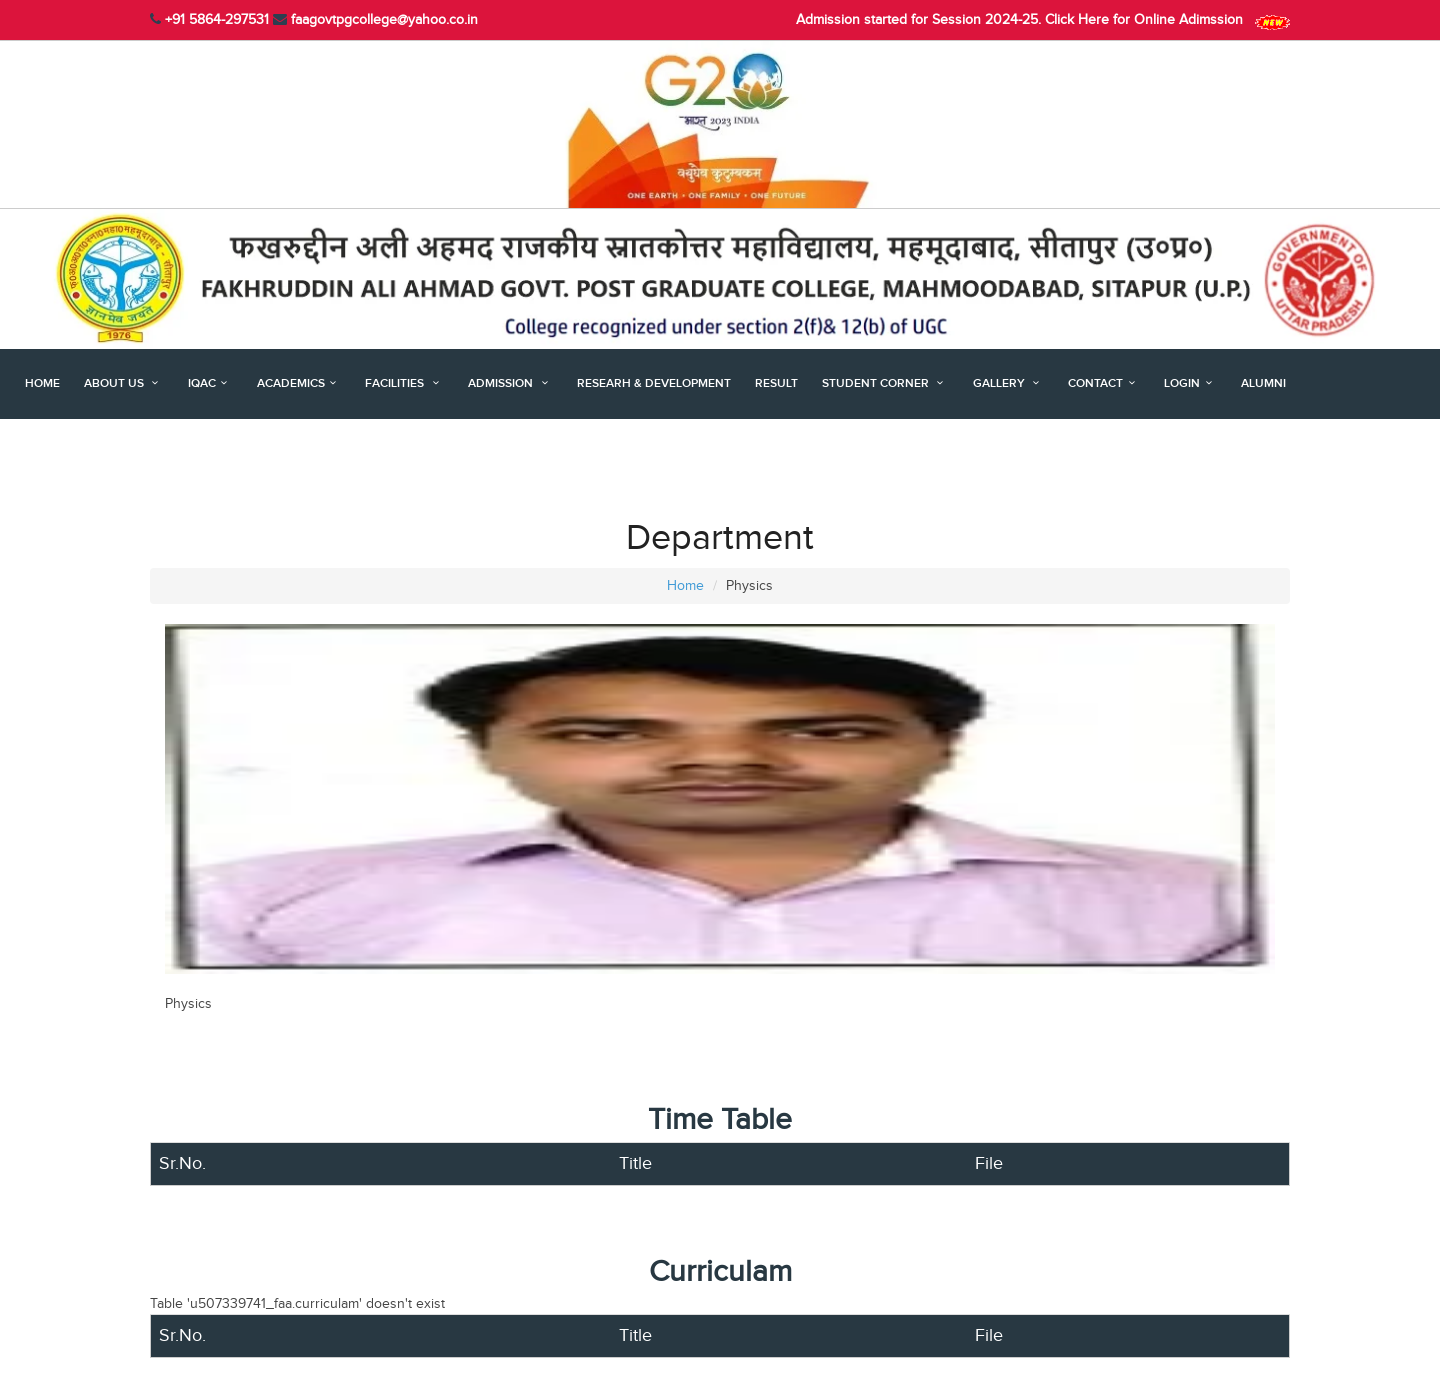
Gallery (1009, 383)
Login (1190, 383)
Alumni (1263, 383)
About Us (124, 383)
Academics (299, 383)
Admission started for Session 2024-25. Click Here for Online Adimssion (1043, 20)
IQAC (210, 383)
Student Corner (885, 383)
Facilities (404, 383)
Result (776, 383)
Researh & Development (654, 383)
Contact (1104, 383)
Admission (510, 383)
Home (42, 383)
